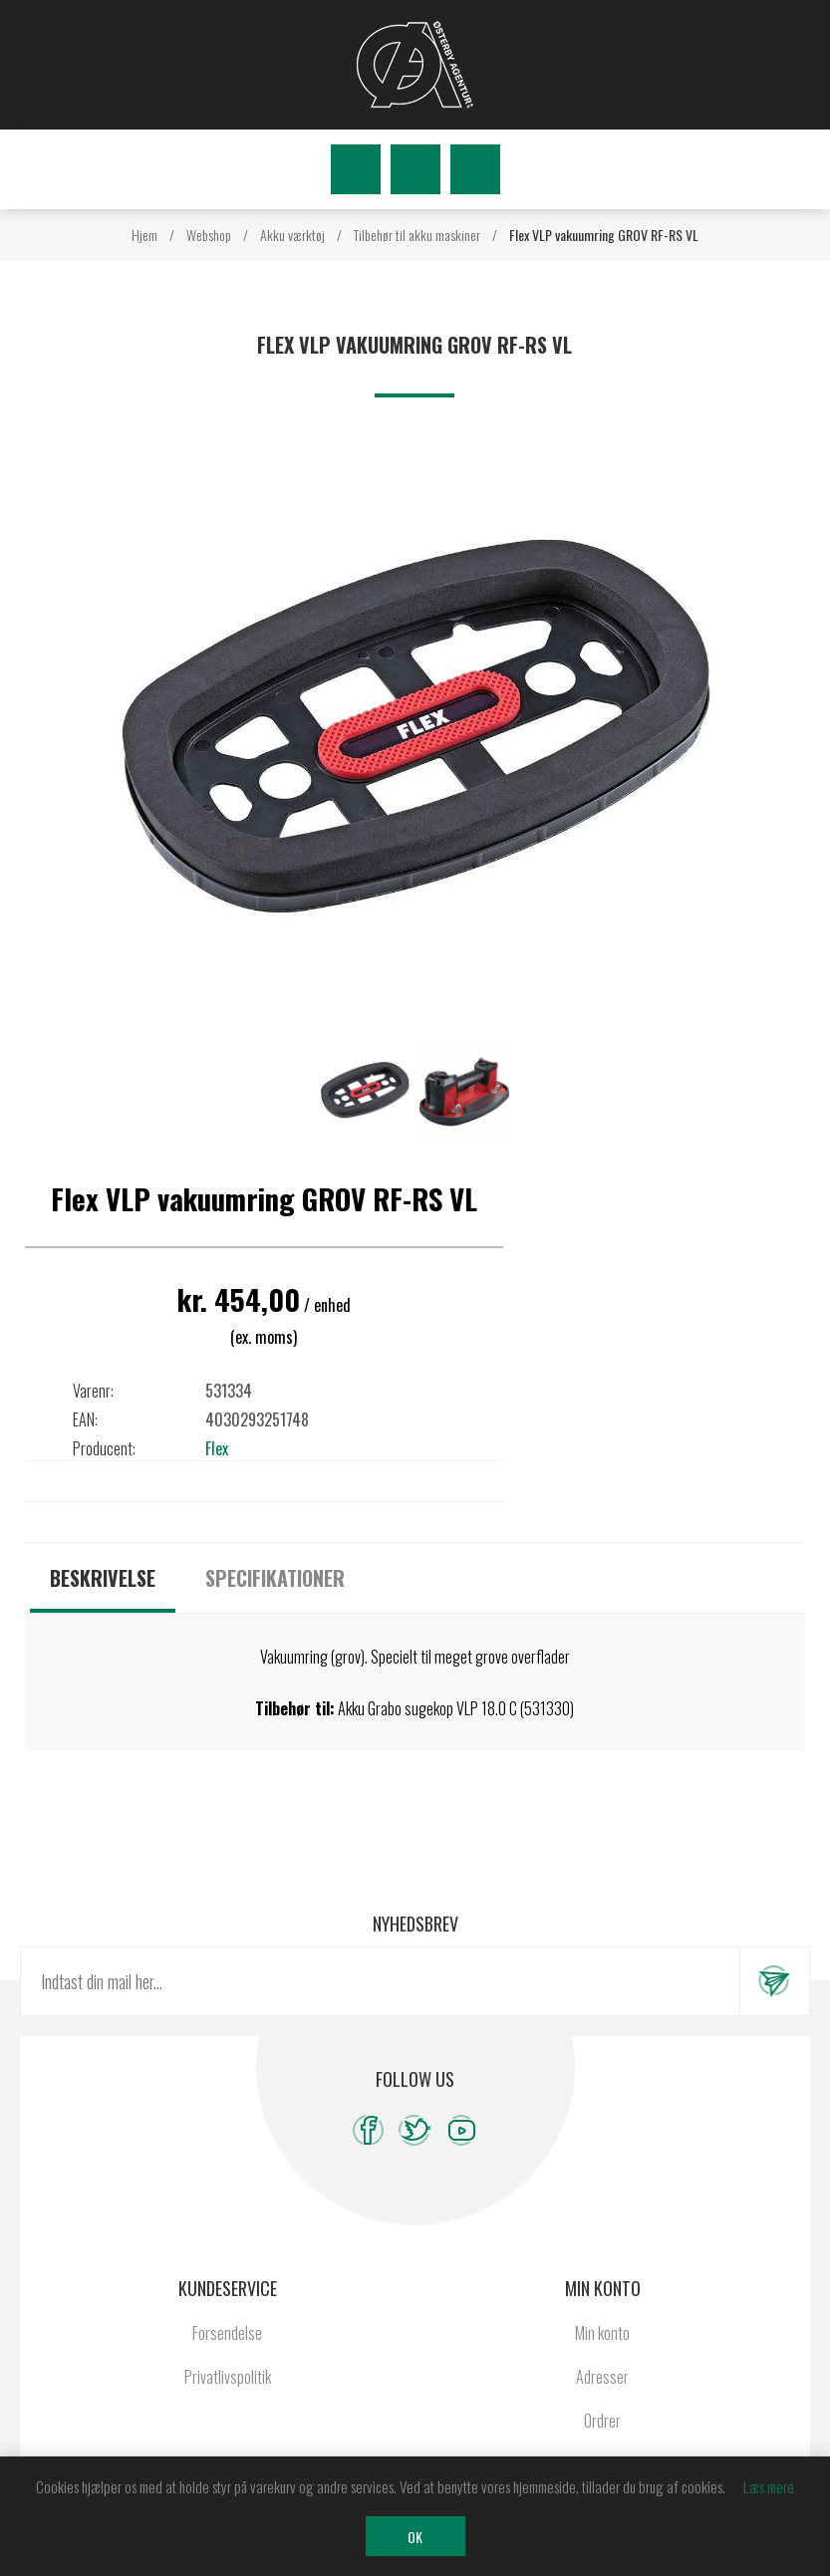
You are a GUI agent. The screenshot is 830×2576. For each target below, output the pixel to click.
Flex (216, 1448)
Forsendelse (227, 2333)
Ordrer (602, 2421)
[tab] (102, 1578)
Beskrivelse (102, 1578)
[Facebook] (368, 2130)
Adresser (602, 2377)
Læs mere (768, 2486)
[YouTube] (461, 2130)
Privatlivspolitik (227, 2377)
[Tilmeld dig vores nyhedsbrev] (380, 1981)
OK (415, 2536)
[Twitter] (415, 2130)
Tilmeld (774, 1981)
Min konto (602, 2333)
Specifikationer (275, 1578)
